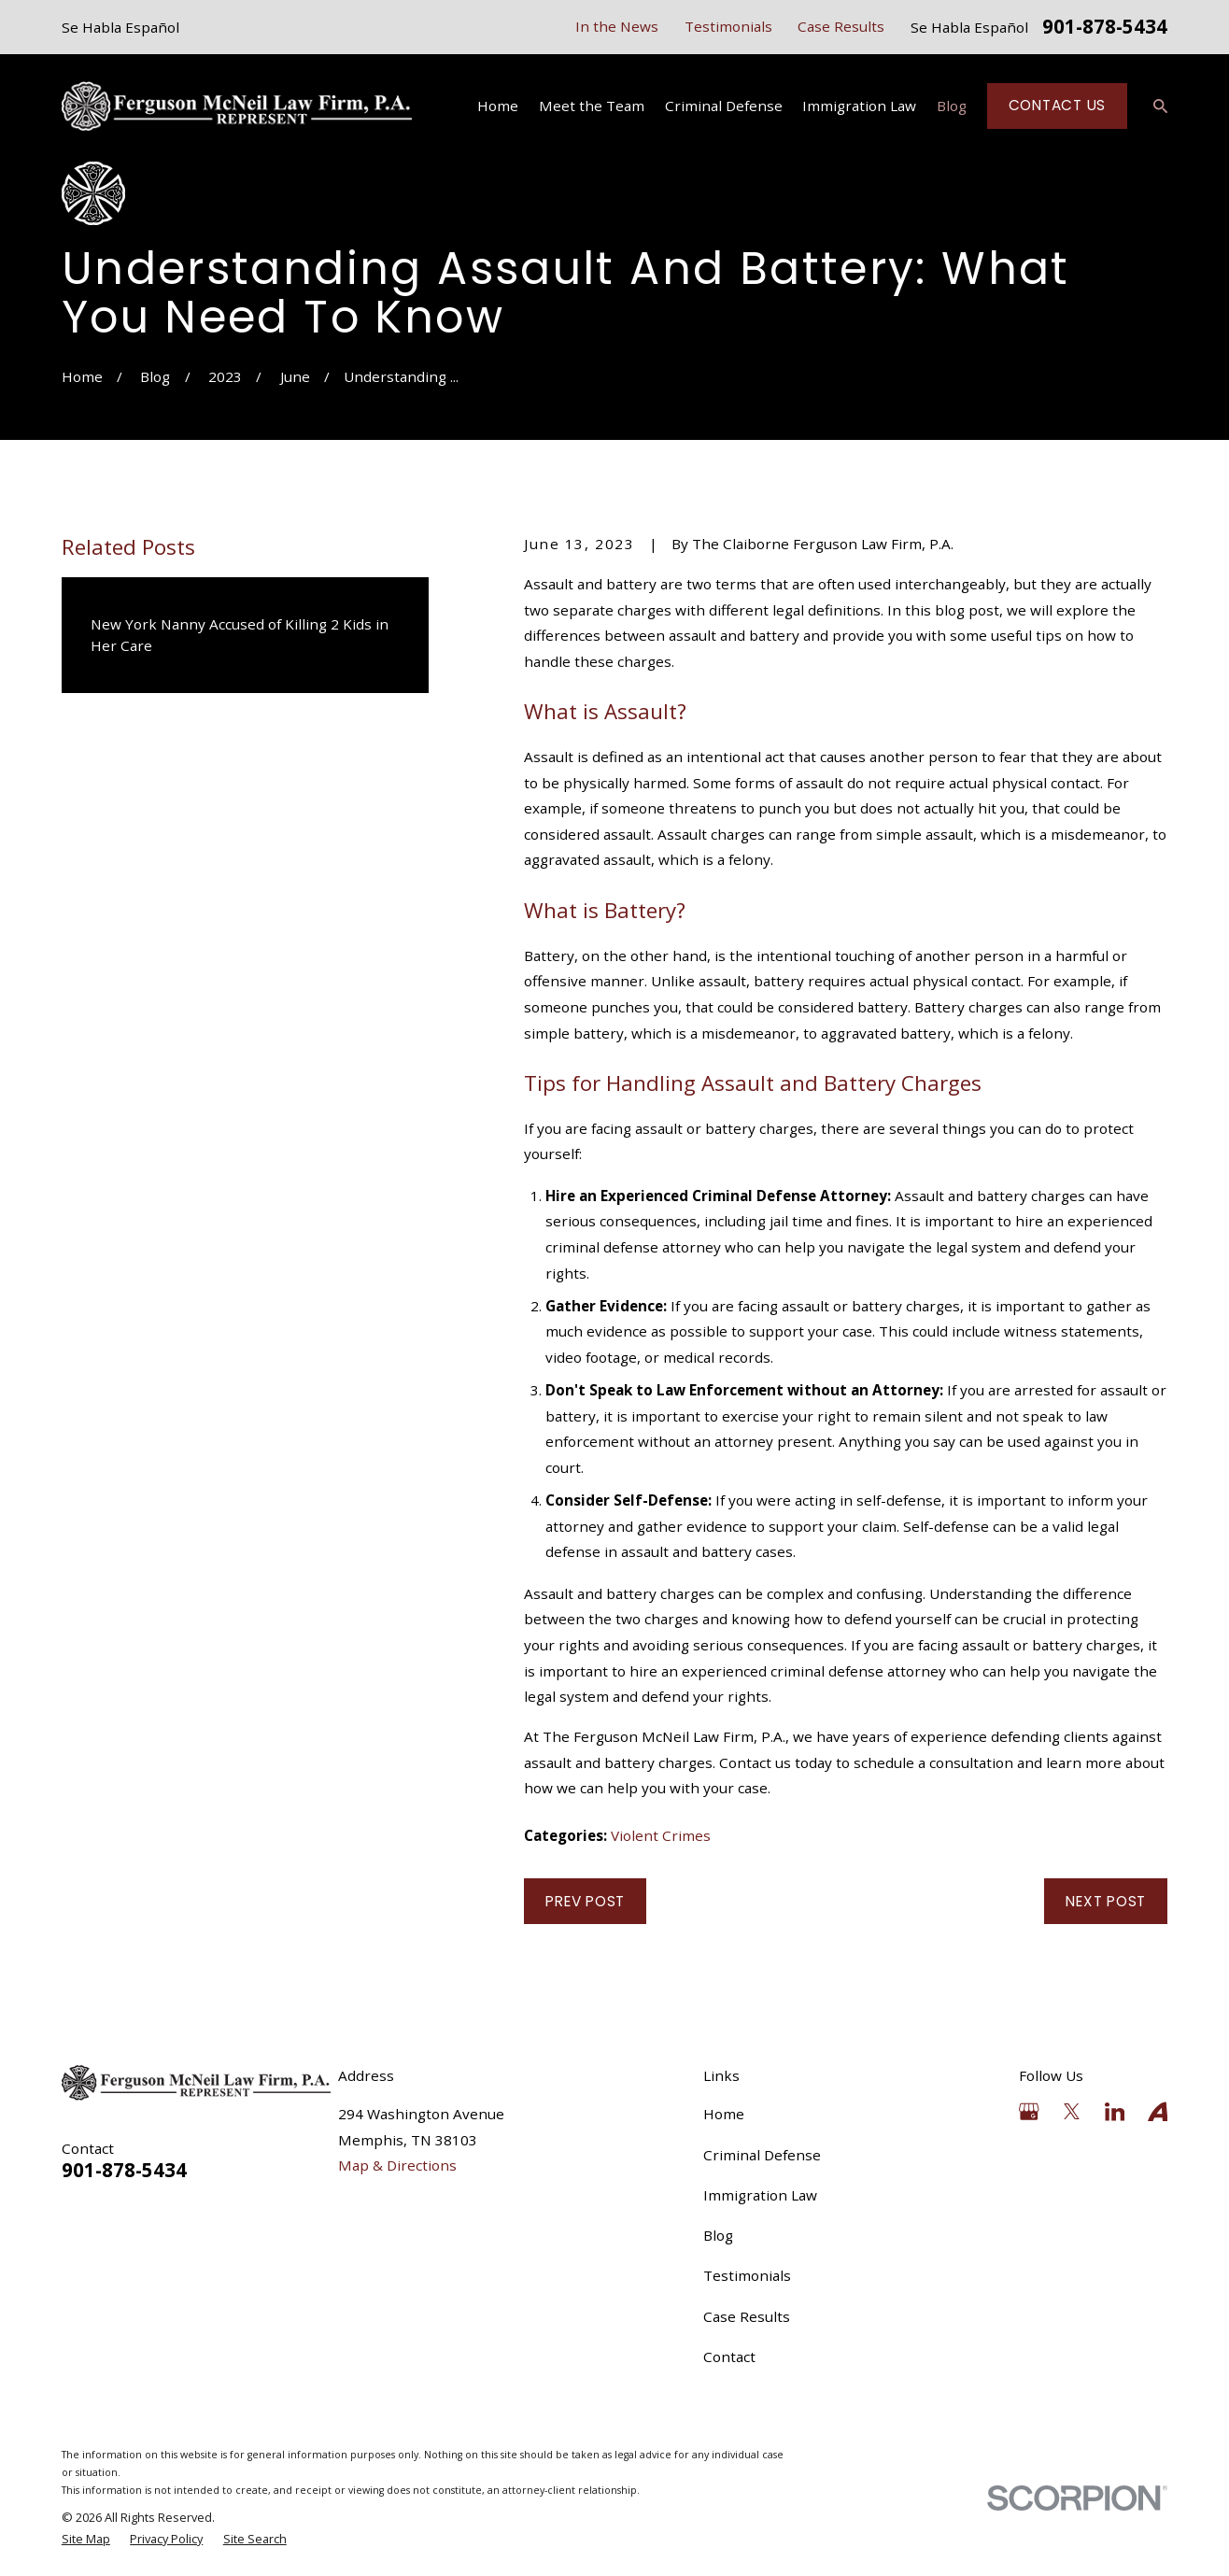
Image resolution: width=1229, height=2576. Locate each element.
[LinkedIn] (1114, 2111)
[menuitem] (86, 2539)
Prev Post (585, 1901)
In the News (616, 26)
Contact (729, 2356)
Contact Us (1058, 105)
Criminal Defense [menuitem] (724, 105)
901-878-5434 (1104, 27)
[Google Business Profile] (1028, 2111)
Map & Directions (397, 2165)
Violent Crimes (661, 1835)
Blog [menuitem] (952, 105)
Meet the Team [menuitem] (591, 105)
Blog (718, 2235)
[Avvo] (1157, 2111)
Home (723, 2113)
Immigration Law (760, 2195)
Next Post (1106, 1901)
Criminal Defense (762, 2154)
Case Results (841, 26)
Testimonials (728, 26)
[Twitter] (1071, 2111)
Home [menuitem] (497, 105)
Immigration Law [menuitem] (859, 105)
